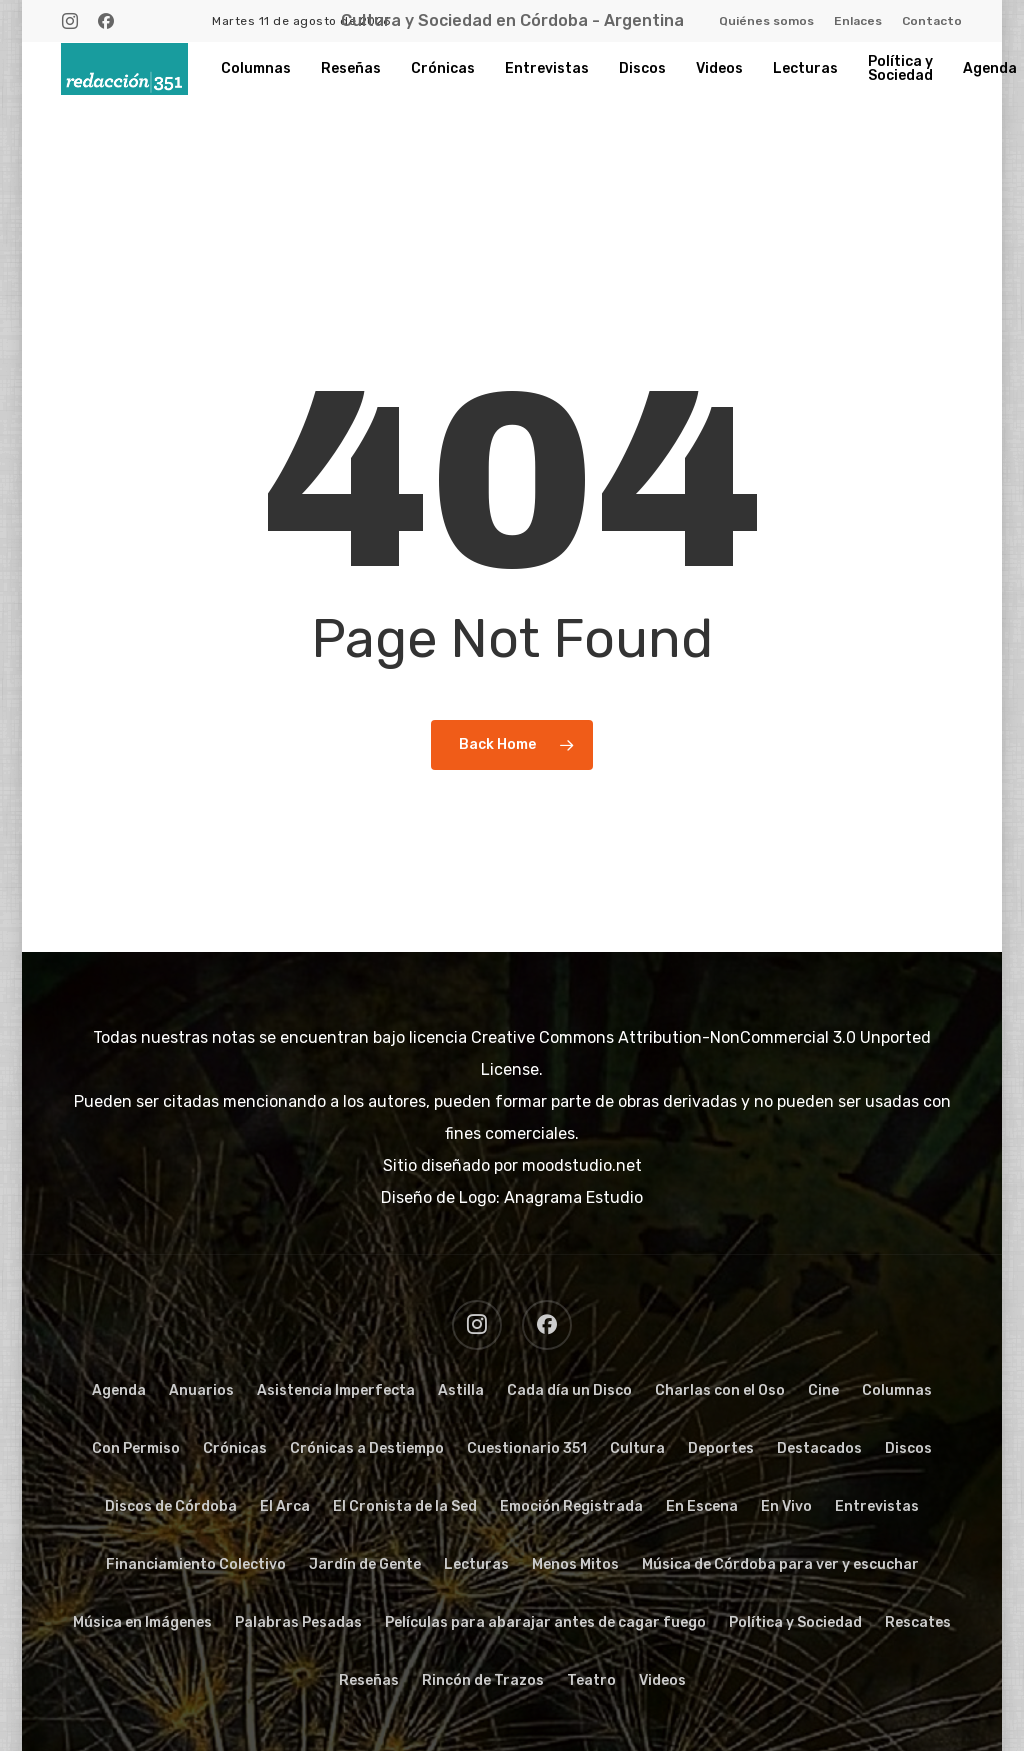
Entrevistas (877, 1506)
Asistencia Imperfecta (336, 1390)
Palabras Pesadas (298, 1622)
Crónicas (235, 1448)
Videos (662, 1680)
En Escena (702, 1506)
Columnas (897, 1390)
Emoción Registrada (571, 1506)
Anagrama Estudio (573, 1197)
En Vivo (786, 1506)
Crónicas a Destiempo (367, 1448)
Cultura (637, 1448)
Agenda (119, 1390)
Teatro (591, 1680)
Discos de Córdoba (171, 1506)
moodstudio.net (582, 1165)
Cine (823, 1390)
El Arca (285, 1506)
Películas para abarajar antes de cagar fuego (545, 1622)
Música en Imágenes (142, 1622)
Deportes (721, 1448)
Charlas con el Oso (720, 1390)
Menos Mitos (575, 1564)
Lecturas (476, 1564)
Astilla (461, 1390)
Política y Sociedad (795, 1622)
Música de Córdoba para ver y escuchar (780, 1564)
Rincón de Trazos (483, 1680)
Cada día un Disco (569, 1390)
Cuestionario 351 (527, 1448)
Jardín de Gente (365, 1564)
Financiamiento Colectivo (196, 1564)
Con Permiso (136, 1448)
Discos (908, 1448)
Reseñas (369, 1680)
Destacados (819, 1448)
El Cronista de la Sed (405, 1506)
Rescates (918, 1622)
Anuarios (201, 1390)
